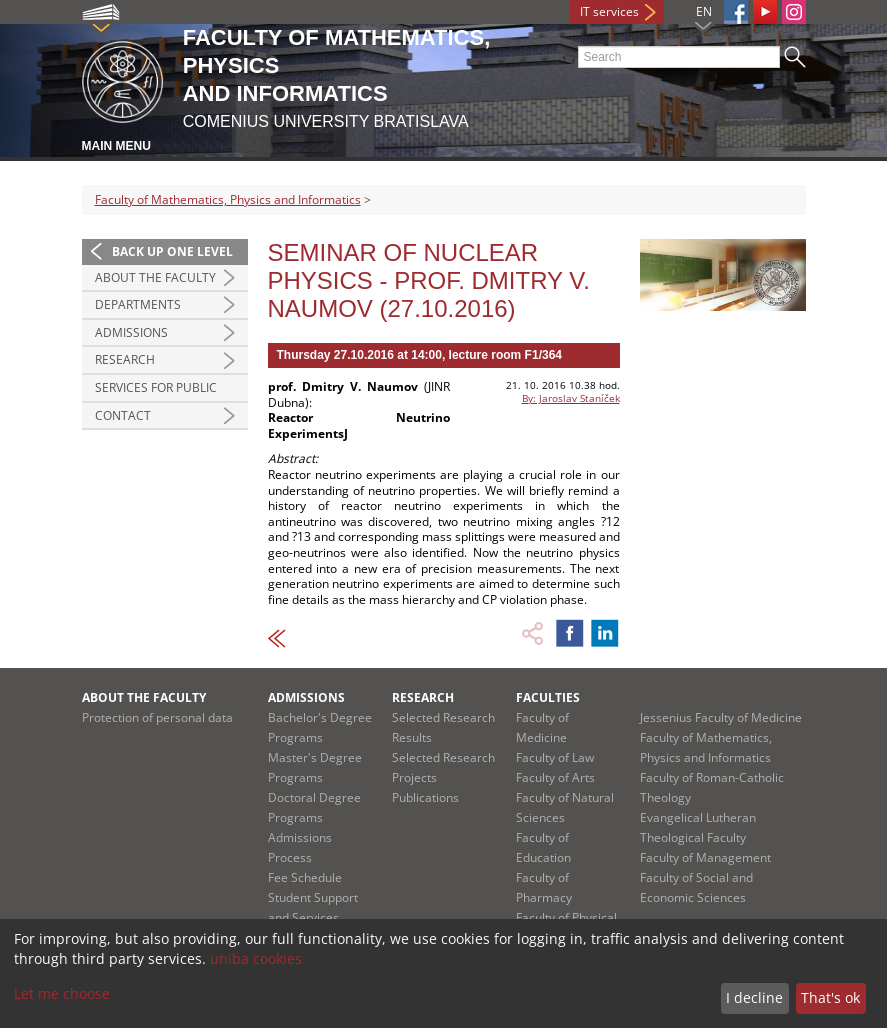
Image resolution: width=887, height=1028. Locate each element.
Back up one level (172, 251)
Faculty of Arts (555, 777)
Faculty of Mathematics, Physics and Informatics (228, 199)
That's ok (830, 997)
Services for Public (156, 387)
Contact (123, 415)
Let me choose (62, 993)
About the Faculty (155, 277)
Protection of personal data (157, 717)
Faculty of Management (705, 857)
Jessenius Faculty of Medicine (721, 717)
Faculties (548, 697)
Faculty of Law (555, 757)
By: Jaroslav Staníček (571, 398)
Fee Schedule (305, 877)
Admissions (131, 332)
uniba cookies (256, 958)
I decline (754, 997)
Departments (138, 304)
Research (125, 359)
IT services (609, 11)
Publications (425, 797)
